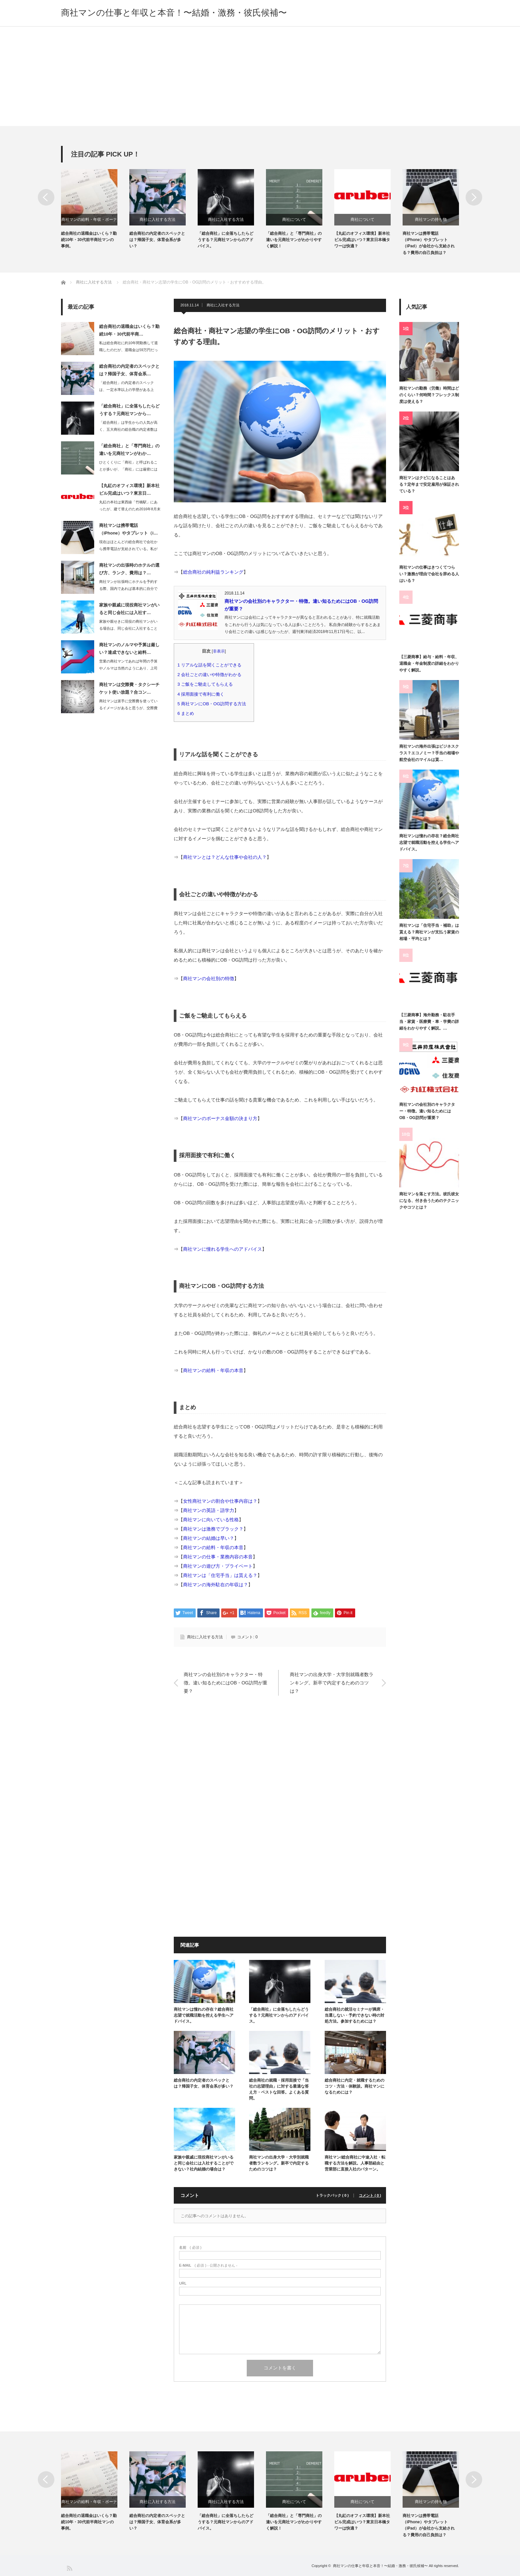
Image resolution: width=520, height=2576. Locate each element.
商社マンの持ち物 (431, 219)
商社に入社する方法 (157, 219)
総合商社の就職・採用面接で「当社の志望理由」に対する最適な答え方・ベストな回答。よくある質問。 (279, 2089)
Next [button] (474, 197)
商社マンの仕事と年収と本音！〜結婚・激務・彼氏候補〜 (174, 12)
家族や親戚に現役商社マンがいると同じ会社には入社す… (129, 608)
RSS (69, 2568)
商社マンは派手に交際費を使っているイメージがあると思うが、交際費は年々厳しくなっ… (128, 708)
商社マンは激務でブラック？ (213, 1529)
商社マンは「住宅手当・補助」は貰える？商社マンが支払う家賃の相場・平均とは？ (429, 932)
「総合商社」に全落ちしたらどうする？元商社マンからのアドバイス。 (225, 239)
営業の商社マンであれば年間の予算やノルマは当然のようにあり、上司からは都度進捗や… (128, 668)
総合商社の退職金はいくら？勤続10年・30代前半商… (129, 330)
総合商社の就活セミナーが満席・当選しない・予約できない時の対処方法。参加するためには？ (354, 2015)
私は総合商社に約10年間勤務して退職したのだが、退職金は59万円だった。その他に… (128, 350)
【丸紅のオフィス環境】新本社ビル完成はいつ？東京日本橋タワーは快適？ (362, 239)
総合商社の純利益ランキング (213, 572)
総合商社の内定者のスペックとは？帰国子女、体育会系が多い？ (157, 239)
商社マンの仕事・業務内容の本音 (218, 1556)
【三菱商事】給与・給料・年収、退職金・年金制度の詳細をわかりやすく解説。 (429, 664)
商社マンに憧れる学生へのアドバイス (222, 1249)
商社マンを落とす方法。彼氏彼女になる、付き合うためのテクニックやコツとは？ (429, 1201)
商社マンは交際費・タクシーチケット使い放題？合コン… (129, 688)
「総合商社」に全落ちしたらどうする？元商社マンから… (129, 410)
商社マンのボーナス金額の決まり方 (220, 1118)
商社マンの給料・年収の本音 (213, 1370)
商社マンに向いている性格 (211, 1519)
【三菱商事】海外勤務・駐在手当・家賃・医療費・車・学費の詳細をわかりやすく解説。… (429, 1022)
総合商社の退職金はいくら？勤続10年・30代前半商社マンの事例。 (89, 239)
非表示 (219, 651)
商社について (294, 219)
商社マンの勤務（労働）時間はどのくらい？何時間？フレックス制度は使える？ (429, 395)
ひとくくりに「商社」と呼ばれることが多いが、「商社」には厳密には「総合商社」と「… (128, 469)
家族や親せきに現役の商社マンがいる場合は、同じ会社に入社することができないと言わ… (128, 628)
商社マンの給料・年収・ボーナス (89, 221)
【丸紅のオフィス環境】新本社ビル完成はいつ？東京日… (129, 489)
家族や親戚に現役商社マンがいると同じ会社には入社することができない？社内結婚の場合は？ (203, 2163)
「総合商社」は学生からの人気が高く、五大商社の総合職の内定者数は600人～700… (128, 429)
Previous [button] (46, 197)
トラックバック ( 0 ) (332, 2195)
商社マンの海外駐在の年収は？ (215, 1584)
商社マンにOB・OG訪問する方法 (213, 703)
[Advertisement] (260, 76)
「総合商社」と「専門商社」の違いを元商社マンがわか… (129, 449)
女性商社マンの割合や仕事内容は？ (220, 1501)
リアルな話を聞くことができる (211, 664)
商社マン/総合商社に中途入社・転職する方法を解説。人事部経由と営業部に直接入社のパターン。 (355, 2163)
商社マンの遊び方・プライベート (218, 1566)
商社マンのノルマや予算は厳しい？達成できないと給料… (129, 648)
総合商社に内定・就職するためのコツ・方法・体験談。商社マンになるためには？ (354, 2086)
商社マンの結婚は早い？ (208, 1538)
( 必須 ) (190, 2247)
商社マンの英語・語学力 (208, 1510)
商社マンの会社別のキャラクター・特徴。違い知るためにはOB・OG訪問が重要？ (225, 1683)
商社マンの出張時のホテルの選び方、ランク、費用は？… (129, 569)
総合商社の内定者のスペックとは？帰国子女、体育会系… (129, 370)
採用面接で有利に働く (202, 694)
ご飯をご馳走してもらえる (207, 684)
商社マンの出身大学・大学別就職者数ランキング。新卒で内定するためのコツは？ (331, 1683)
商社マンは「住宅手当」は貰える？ (220, 1575)
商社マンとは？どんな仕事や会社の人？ (225, 857)
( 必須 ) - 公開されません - (208, 2265)
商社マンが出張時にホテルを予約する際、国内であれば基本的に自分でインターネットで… (128, 588)
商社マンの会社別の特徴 (208, 978)
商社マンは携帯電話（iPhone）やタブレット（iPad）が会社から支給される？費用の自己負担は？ (429, 243)
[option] (95, 209)
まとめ (187, 713)
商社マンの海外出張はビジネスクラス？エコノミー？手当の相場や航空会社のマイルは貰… (429, 753)
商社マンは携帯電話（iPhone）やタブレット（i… (128, 529)
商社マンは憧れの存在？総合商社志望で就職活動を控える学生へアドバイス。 (203, 2015)
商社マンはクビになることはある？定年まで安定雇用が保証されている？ (429, 484)
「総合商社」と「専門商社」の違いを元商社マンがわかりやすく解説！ (294, 239)
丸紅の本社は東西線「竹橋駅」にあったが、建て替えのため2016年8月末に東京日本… (130, 509)
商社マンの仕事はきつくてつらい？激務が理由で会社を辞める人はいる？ (429, 574)
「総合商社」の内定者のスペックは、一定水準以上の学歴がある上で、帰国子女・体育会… (126, 390)
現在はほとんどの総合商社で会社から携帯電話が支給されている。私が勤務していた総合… (128, 549)
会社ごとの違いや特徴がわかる (211, 674)
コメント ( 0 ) (370, 2195)
